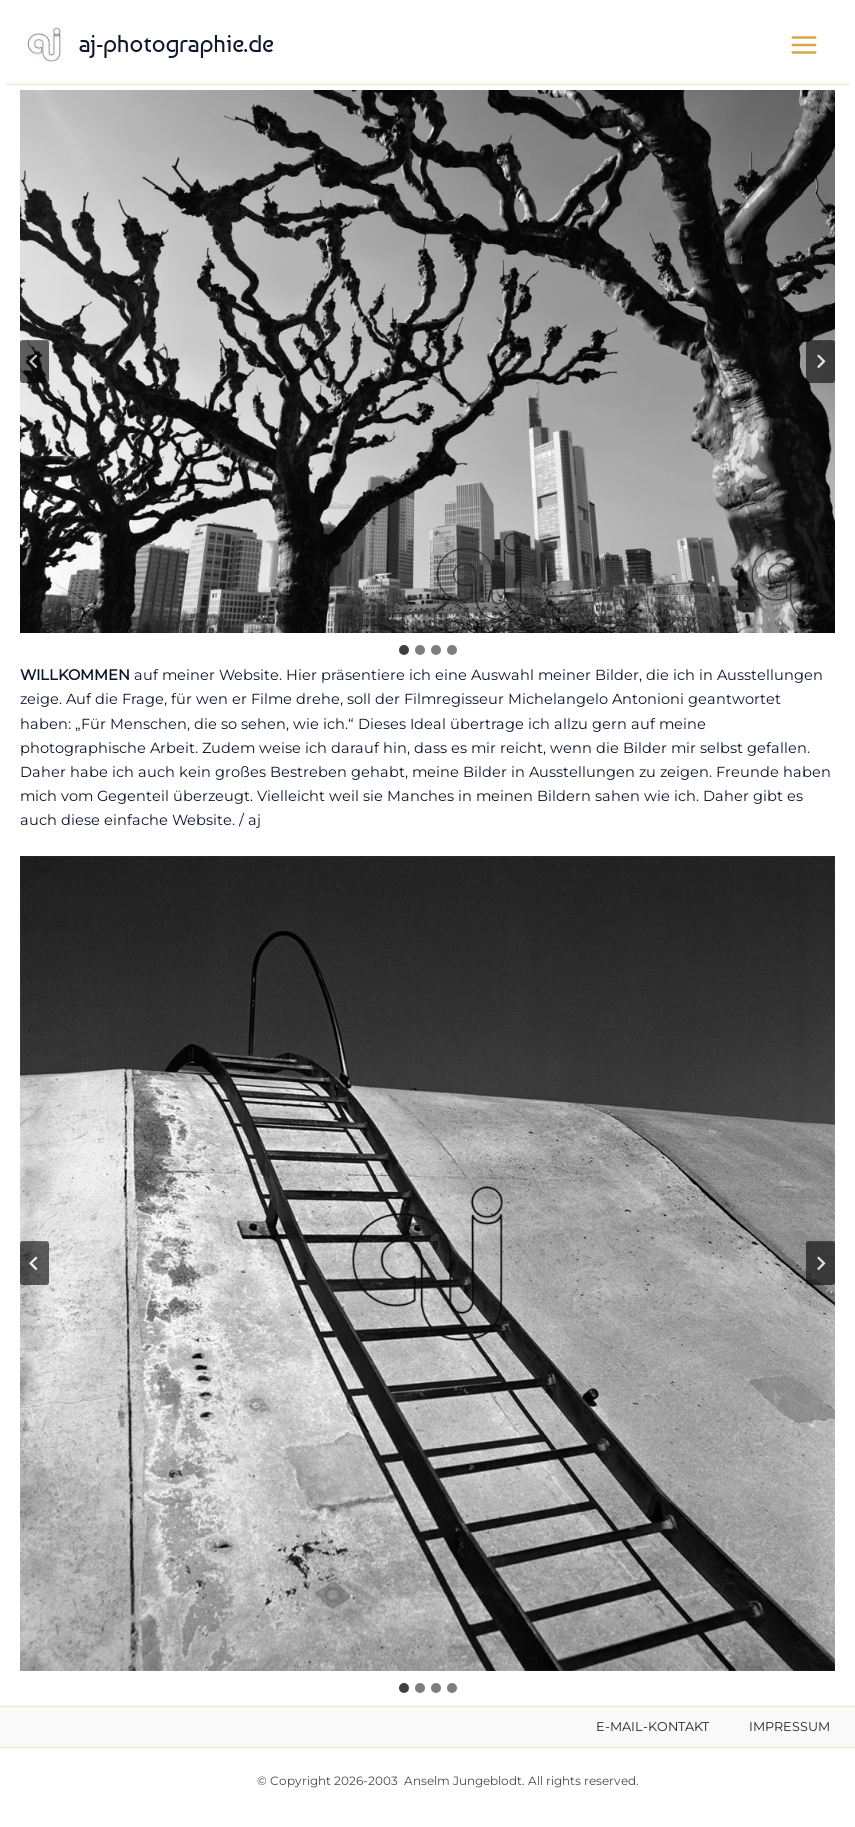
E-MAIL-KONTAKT (652, 1726)
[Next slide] (820, 362)
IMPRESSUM (789, 1726)
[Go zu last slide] (34, 362)
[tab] (404, 650)
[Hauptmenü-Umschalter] (804, 45)
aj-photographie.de (176, 44)
